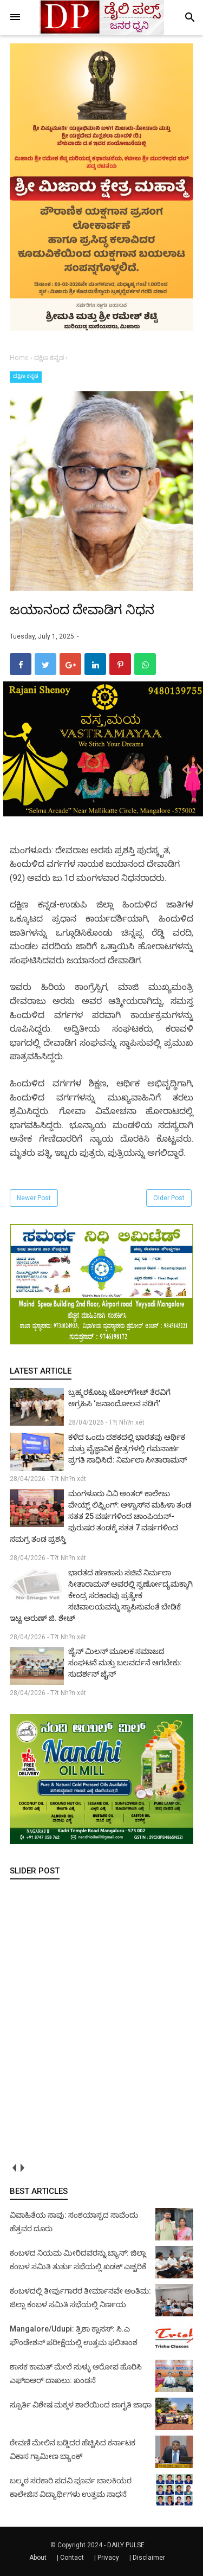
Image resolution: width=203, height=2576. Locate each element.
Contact (72, 2557)
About (38, 2557)
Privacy (108, 2557)
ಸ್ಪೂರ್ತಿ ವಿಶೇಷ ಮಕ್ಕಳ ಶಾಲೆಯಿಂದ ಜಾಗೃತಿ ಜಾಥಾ (81, 2404)
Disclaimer (149, 2557)
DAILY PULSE (126, 2545)
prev (14, 2168)
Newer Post (34, 1198)
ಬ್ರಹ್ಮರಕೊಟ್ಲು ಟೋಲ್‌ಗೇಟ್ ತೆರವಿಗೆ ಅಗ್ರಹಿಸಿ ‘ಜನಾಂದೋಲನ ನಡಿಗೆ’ (119, 1398)
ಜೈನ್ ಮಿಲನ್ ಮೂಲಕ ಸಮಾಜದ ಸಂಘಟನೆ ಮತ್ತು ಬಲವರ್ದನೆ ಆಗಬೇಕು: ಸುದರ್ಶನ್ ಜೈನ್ (125, 1662)
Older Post (169, 1198)
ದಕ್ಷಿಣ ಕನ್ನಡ (25, 376)
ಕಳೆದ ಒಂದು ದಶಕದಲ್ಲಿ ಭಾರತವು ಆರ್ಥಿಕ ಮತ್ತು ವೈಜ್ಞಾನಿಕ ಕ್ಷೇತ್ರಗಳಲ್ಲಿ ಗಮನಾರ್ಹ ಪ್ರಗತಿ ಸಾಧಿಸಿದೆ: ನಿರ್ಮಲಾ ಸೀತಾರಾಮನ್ (127, 1448)
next (22, 2168)
